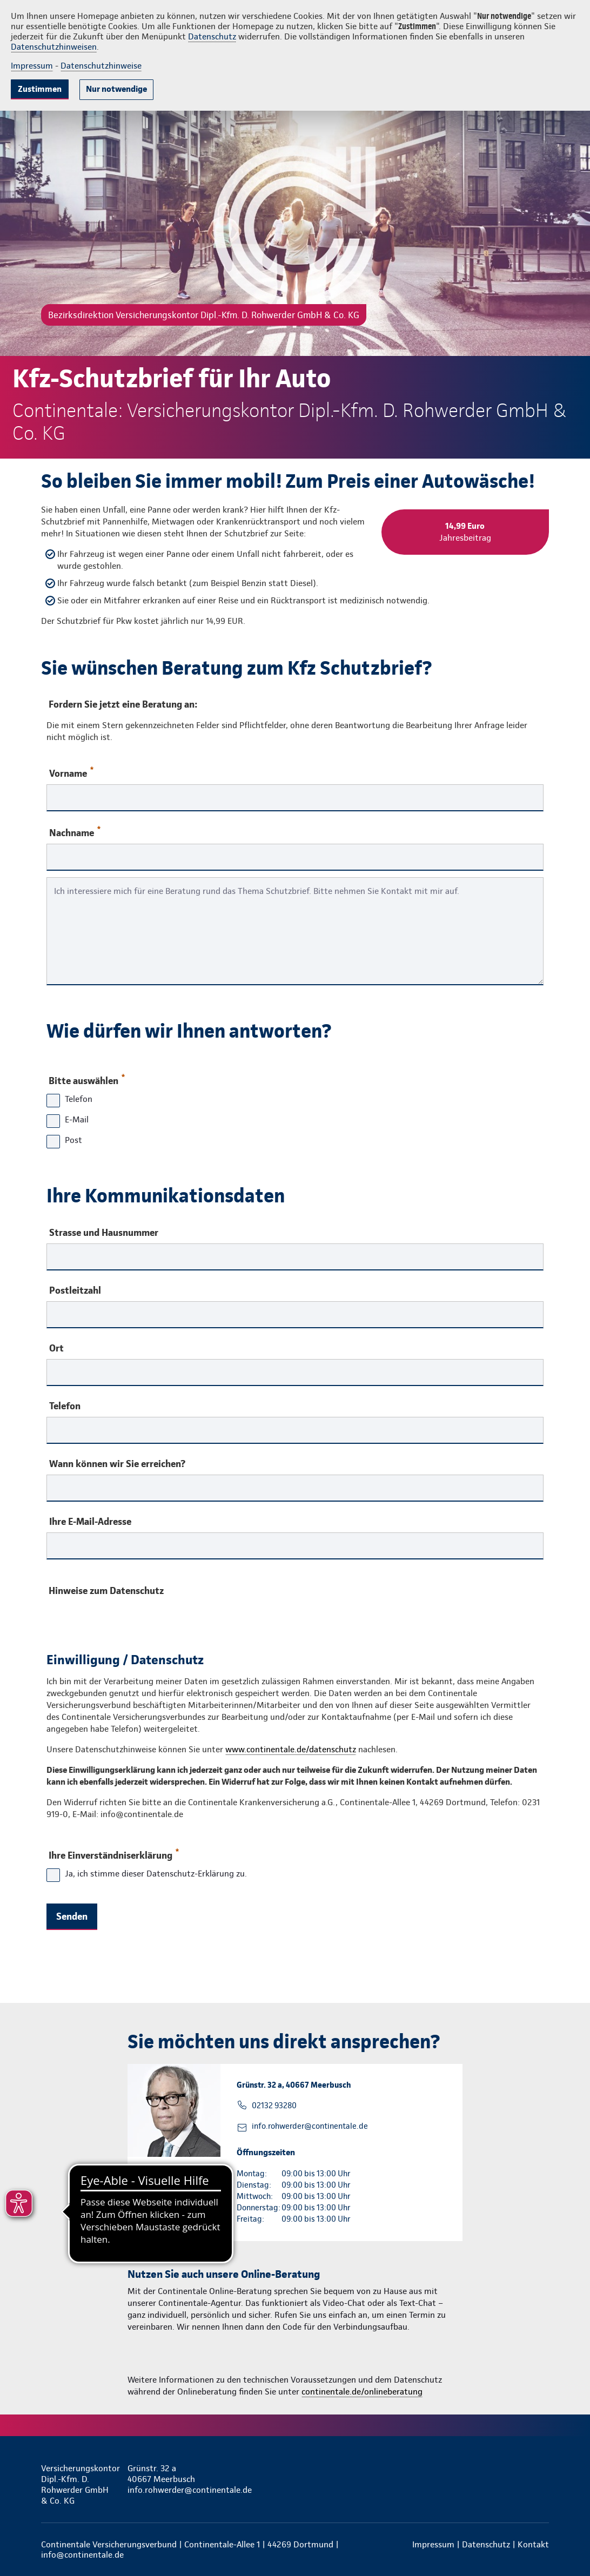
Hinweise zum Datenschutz (106, 1590)
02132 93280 (274, 2105)
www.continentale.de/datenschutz (290, 1749)
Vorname (71, 772)
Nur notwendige (116, 89)
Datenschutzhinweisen (54, 47)
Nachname (74, 832)
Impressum (32, 65)
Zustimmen (40, 89)
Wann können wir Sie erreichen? (117, 1463)
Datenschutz (212, 36)
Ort (56, 1348)
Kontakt (533, 2544)
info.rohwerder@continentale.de (310, 2126)
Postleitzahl (75, 1290)
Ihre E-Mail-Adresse (90, 1521)
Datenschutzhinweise (101, 65)
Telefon (65, 1406)
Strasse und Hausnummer (103, 1232)
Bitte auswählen (86, 1078)
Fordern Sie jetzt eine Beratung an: (123, 704)
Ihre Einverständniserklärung (113, 1853)
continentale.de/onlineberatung (362, 2391)
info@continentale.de (82, 2555)
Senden (72, 1916)
